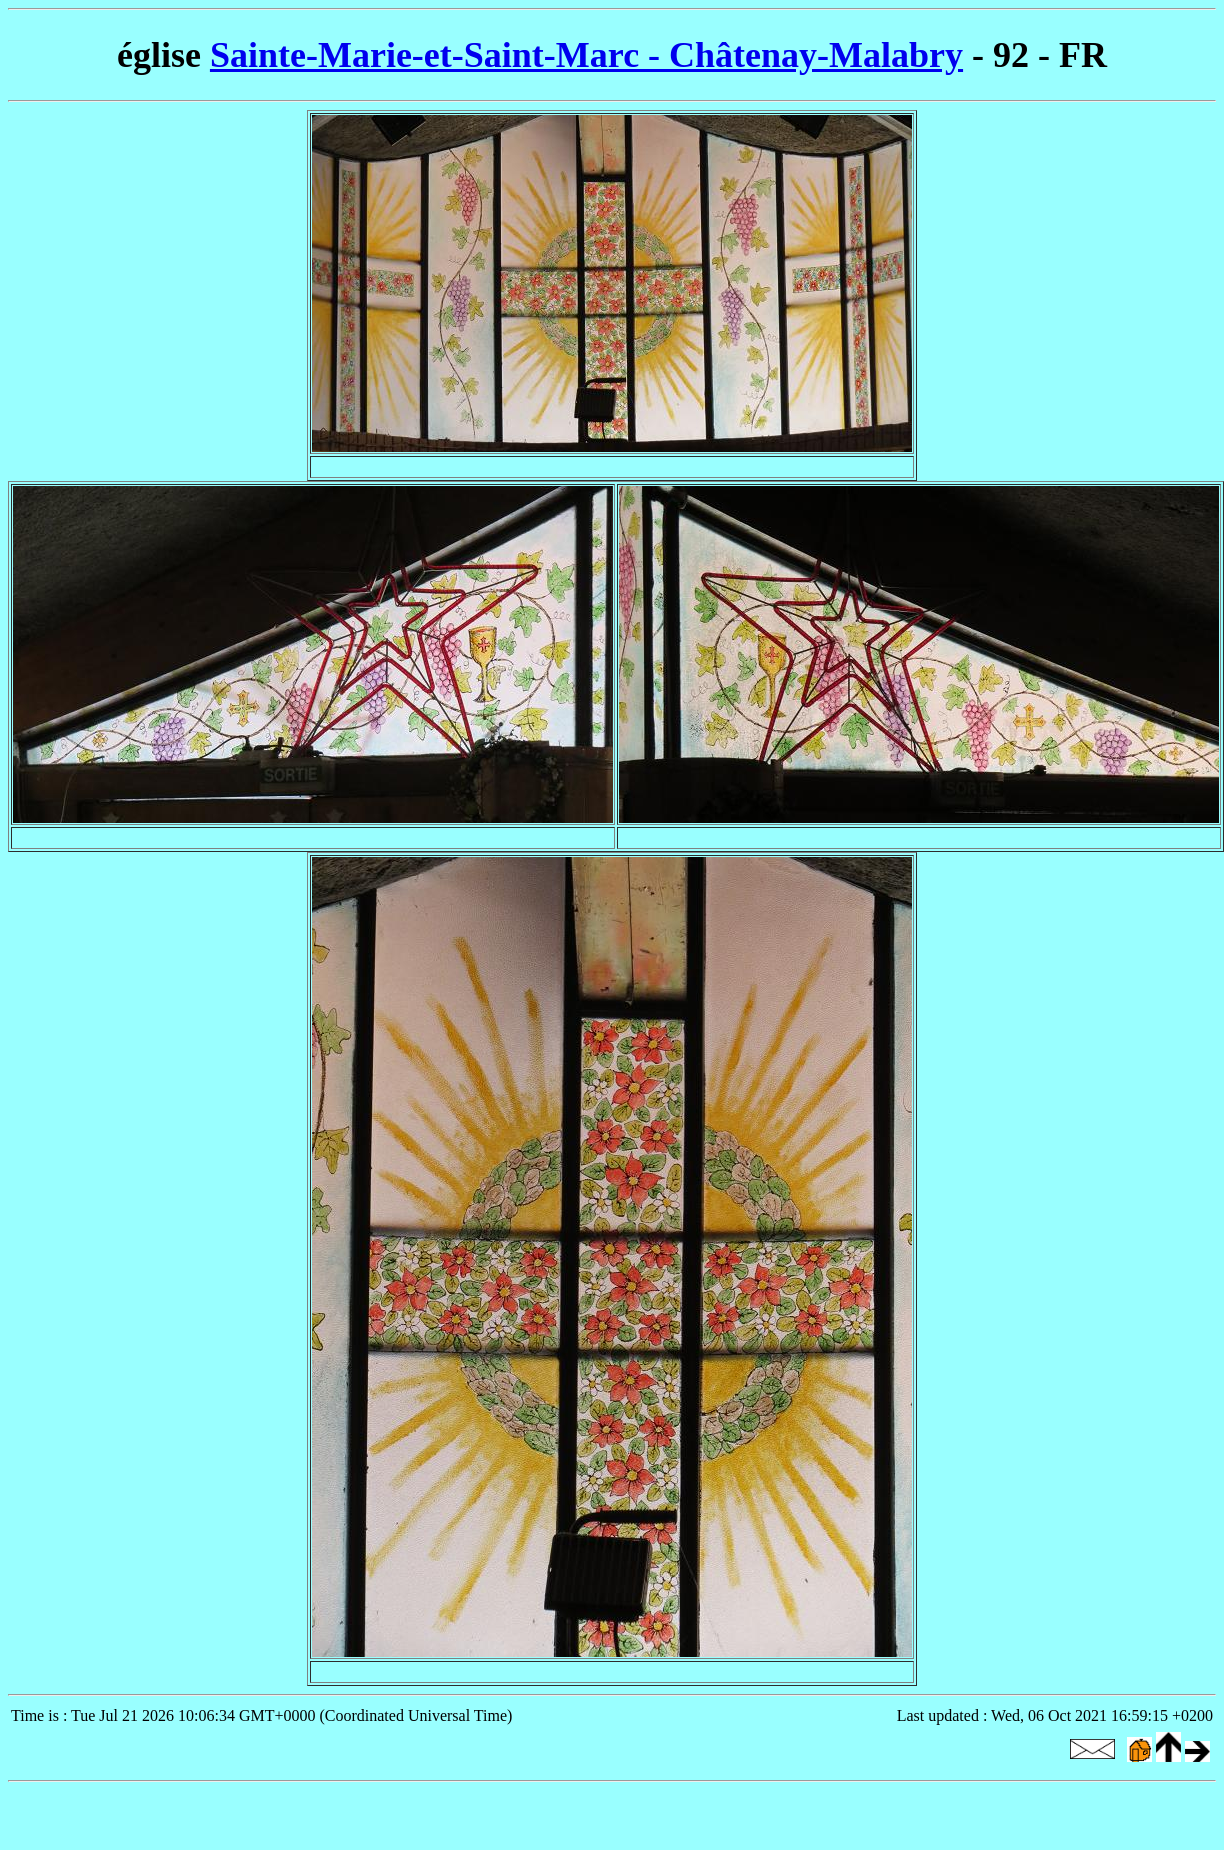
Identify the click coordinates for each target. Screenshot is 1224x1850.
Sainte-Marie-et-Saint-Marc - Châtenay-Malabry (586, 55)
